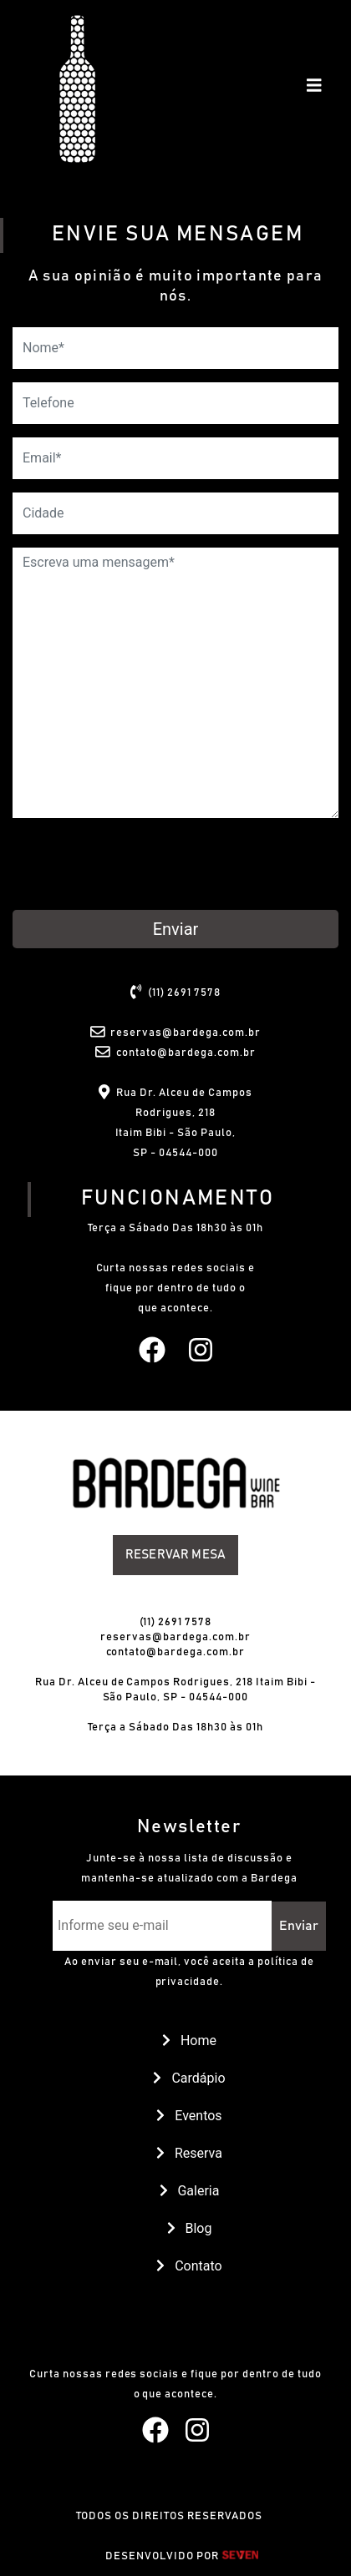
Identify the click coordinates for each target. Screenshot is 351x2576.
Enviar (176, 929)
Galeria (190, 2191)
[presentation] (140, 864)
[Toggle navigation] (314, 89)
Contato (188, 2266)
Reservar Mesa (175, 1554)
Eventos (188, 2116)
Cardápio (189, 2078)
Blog (189, 2228)
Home (189, 2040)
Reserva (189, 2153)
